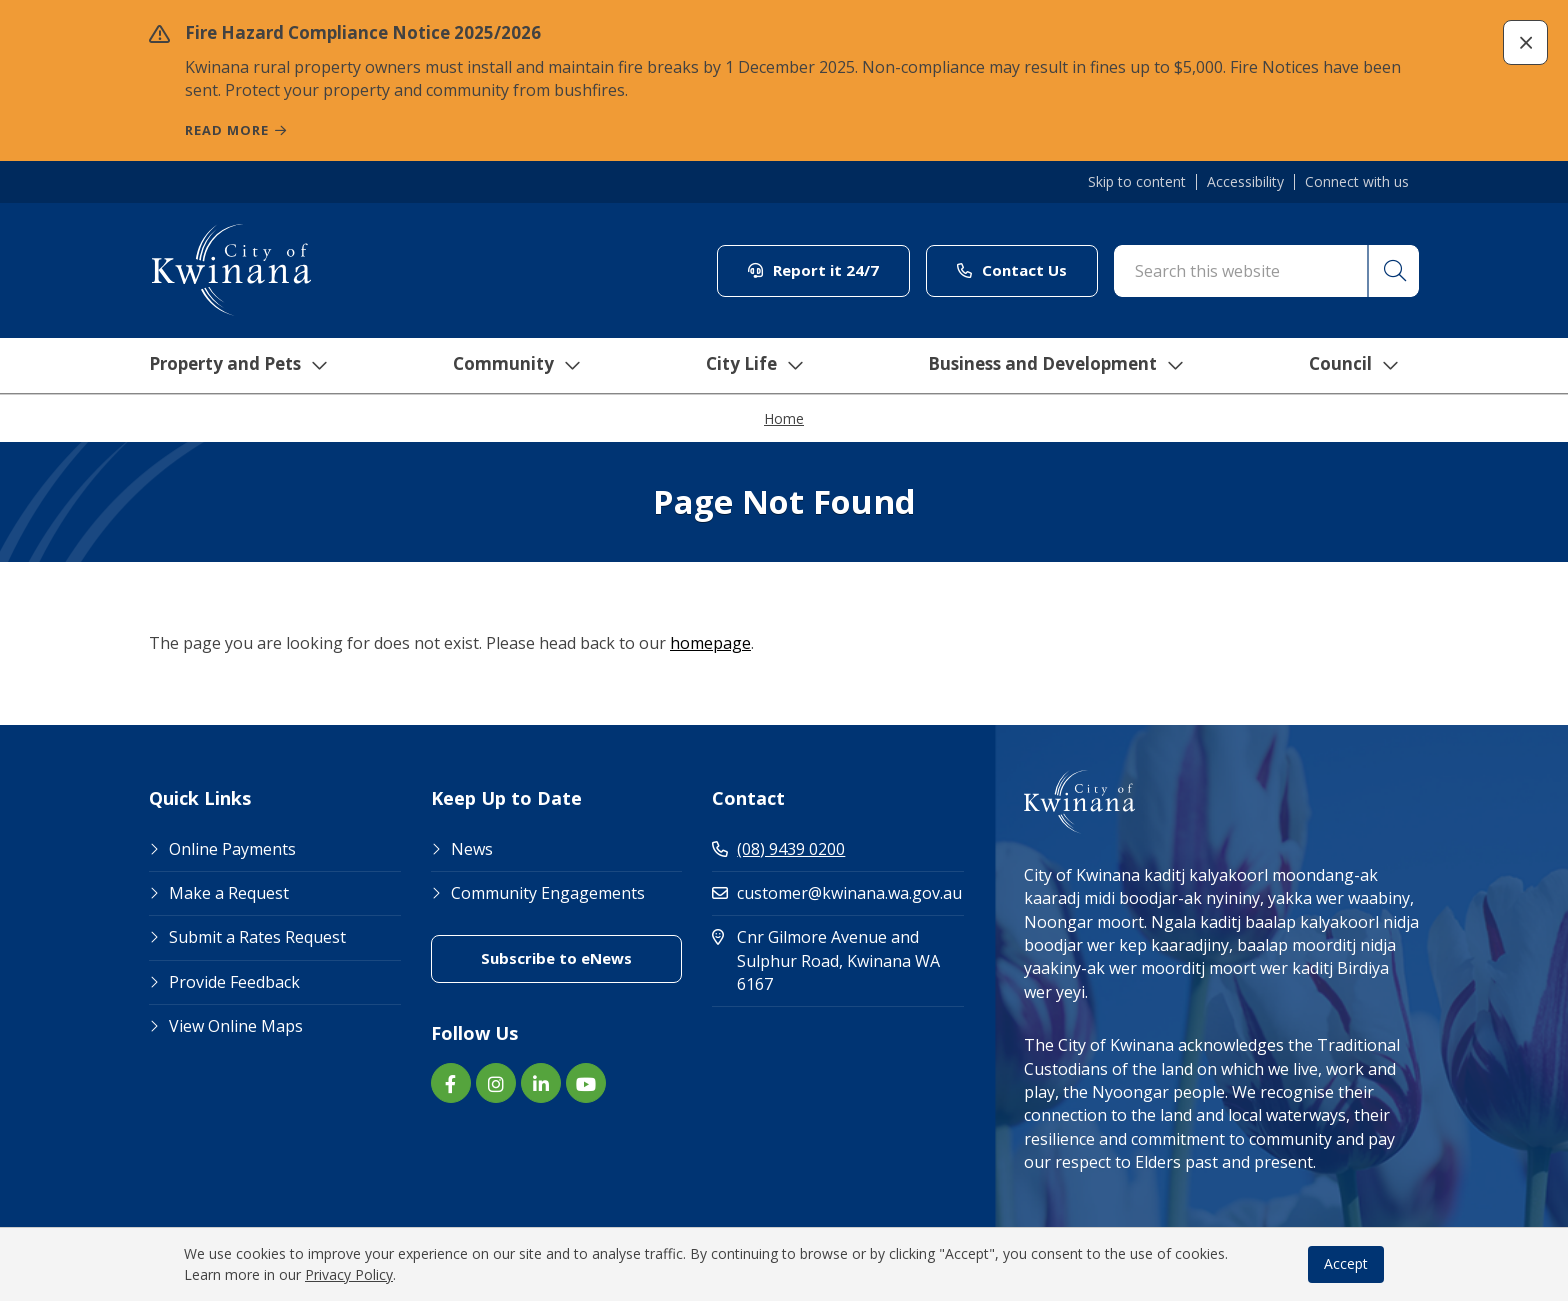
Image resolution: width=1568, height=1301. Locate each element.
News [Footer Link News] (472, 849)
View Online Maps (236, 1026)
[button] (1525, 42)
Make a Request (229, 893)
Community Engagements (548, 893)
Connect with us (1357, 182)
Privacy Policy (349, 1274)
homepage (710, 643)
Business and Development (1057, 366)
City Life (751, 366)
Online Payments (232, 849)
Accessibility (1245, 182)
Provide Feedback (234, 982)
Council (1358, 366)
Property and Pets (231, 366)
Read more (227, 130)
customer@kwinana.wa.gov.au (837, 893)
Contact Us (1012, 270)
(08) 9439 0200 (778, 849)
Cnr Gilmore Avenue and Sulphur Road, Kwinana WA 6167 (827, 960)
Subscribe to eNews (556, 958)
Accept (1346, 1263)
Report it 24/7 (813, 270)
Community (513, 366)
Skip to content (1137, 182)
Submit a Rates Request (257, 937)
